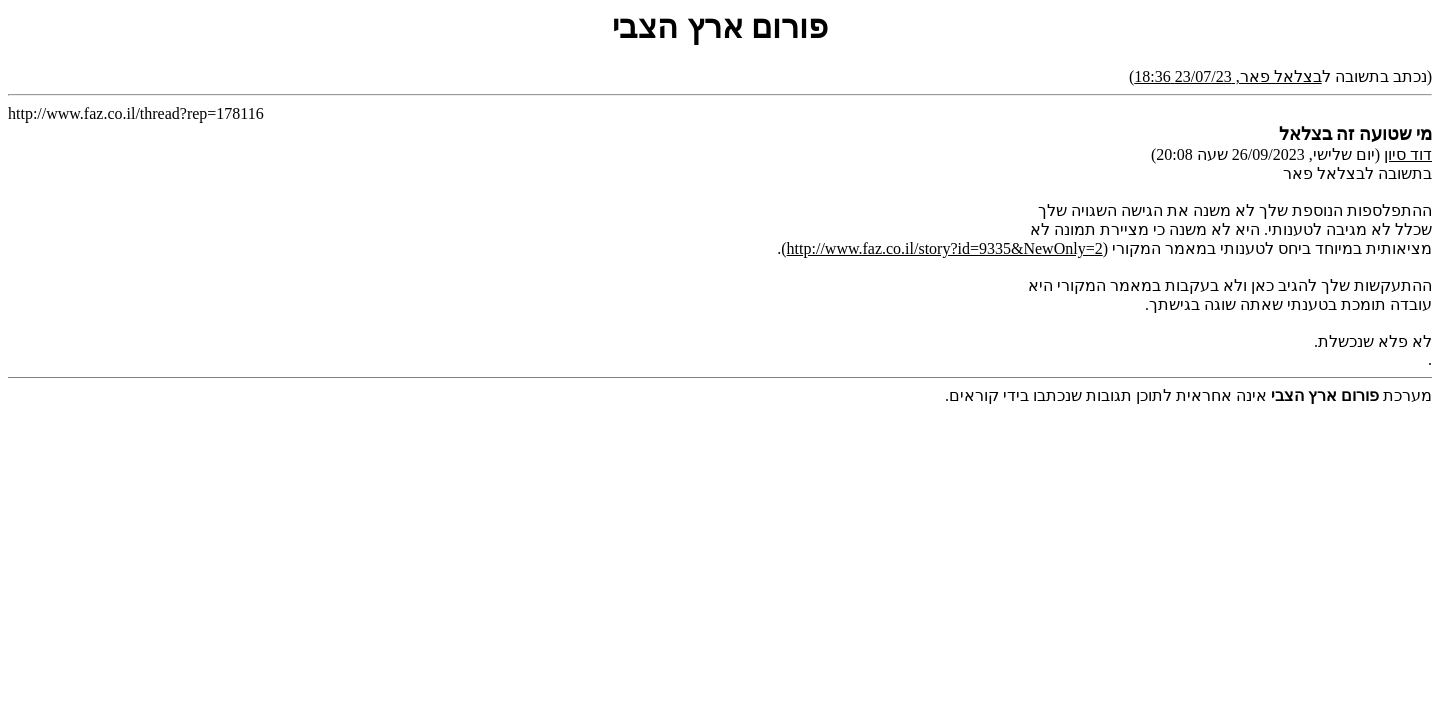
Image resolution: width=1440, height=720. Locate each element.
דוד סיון (1408, 154)
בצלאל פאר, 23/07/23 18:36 (1227, 76)
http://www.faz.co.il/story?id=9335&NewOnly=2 (945, 248)
